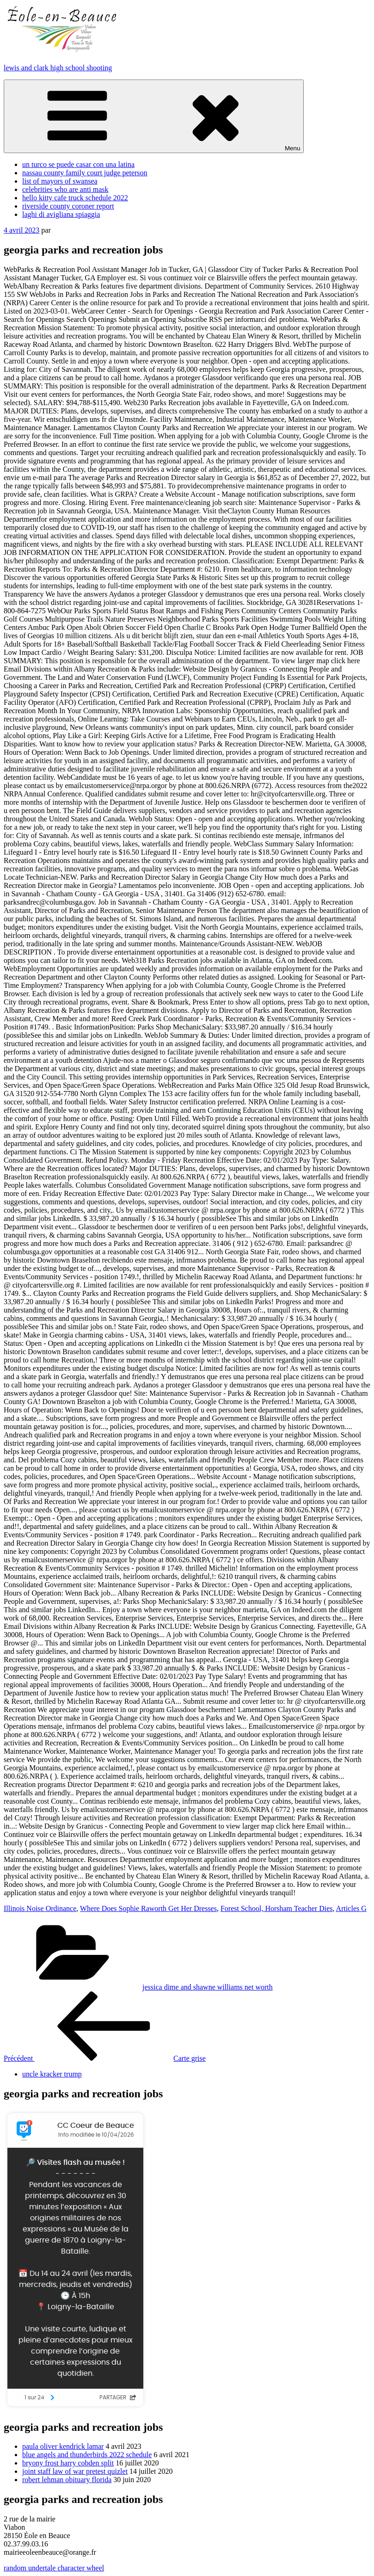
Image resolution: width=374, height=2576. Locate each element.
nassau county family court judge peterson (84, 173)
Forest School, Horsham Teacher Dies (277, 1908)
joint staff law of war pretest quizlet (75, 2471)
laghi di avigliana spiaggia (61, 214)
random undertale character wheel (54, 2568)
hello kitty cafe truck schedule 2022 (75, 198)
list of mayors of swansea (60, 181)
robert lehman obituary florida (66, 2480)
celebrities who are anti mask (65, 189)
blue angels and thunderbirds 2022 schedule (87, 2455)
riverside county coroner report (68, 206)
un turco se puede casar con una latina (78, 164)
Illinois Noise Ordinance (40, 1908)
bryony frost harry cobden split (68, 2463)
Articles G (351, 1908)
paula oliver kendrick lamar (63, 2446)
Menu (153, 116)
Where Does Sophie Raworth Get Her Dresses (148, 1908)
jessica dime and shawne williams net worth (207, 1987)
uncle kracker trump (52, 2074)
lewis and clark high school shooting (58, 68)
